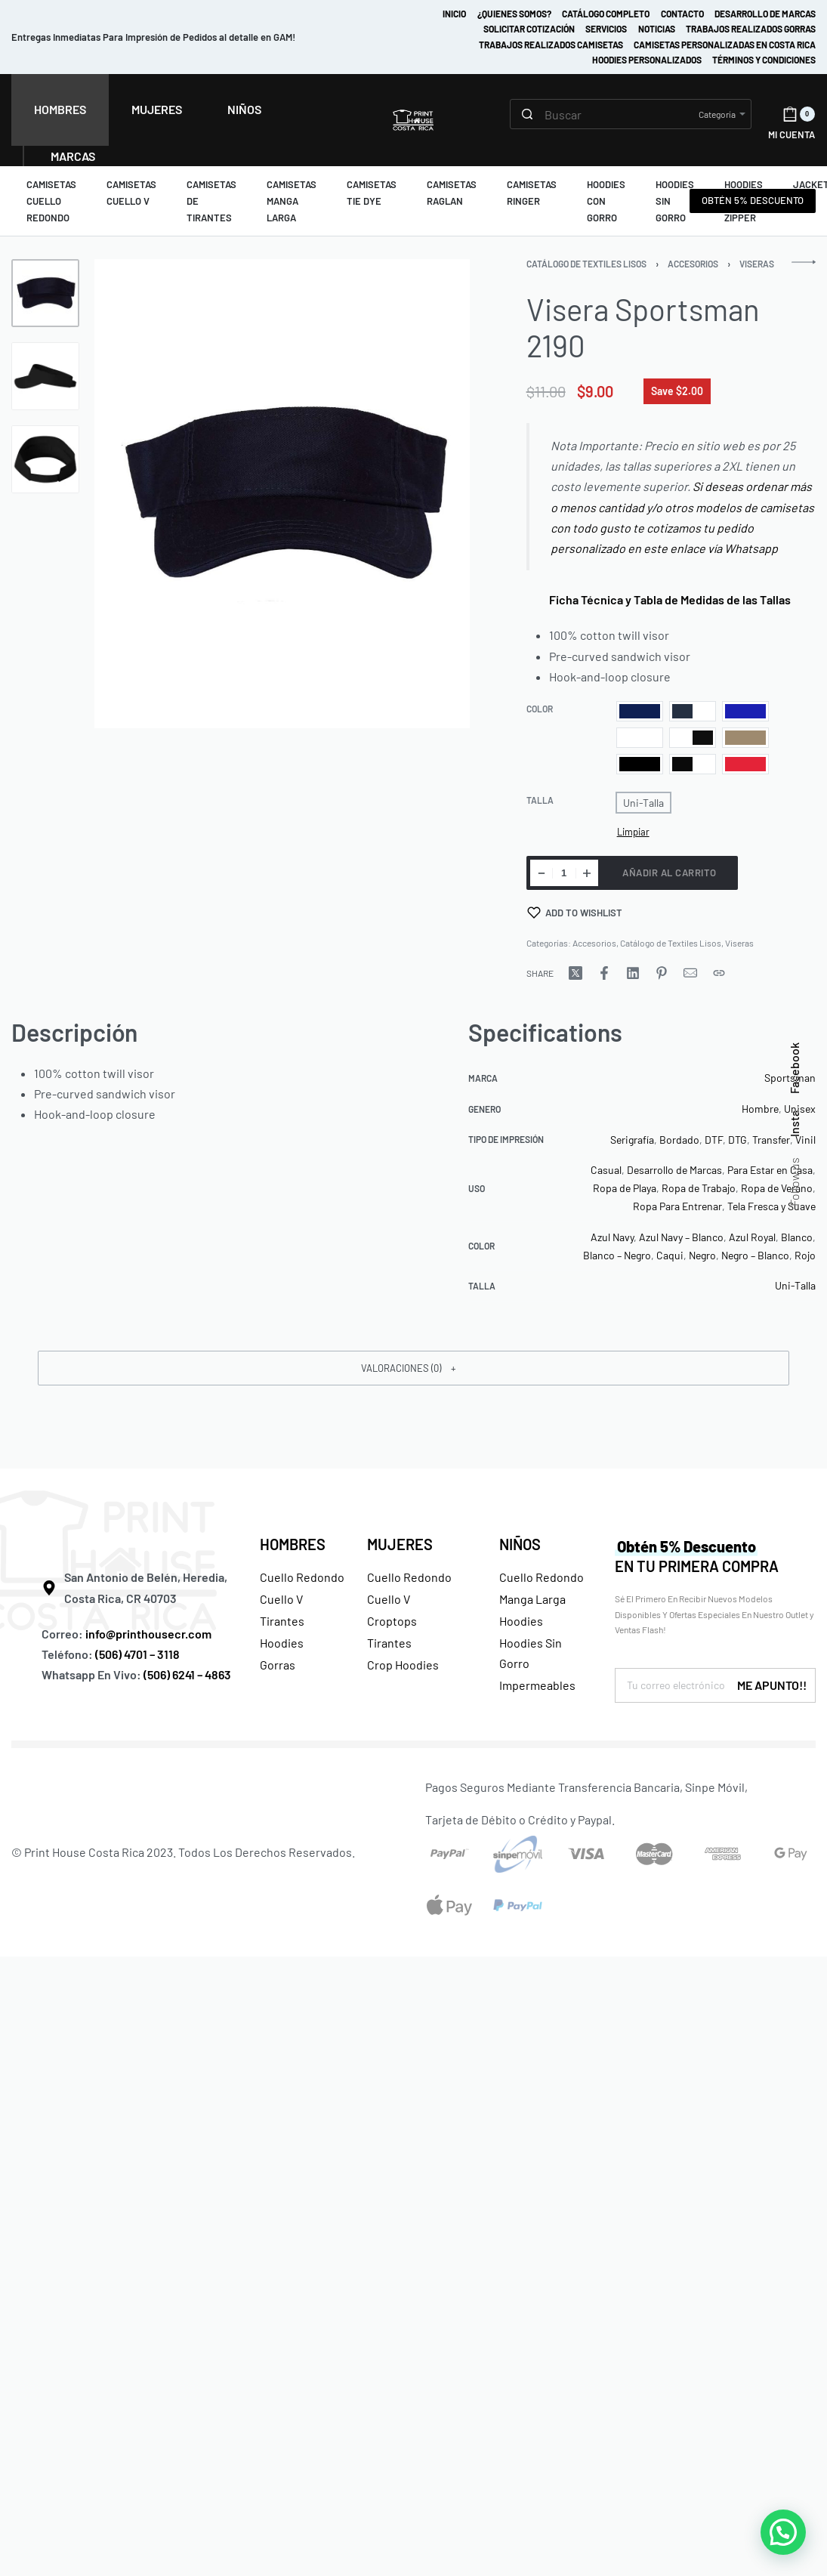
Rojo (805, 1255)
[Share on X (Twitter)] (575, 973)
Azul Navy (612, 1237)
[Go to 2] (45, 376)
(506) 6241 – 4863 (187, 1674)
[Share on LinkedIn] (633, 973)
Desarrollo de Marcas (674, 1169)
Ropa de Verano (777, 1187)
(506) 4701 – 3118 (138, 1654)
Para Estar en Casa (770, 1169)
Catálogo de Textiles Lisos (586, 263)
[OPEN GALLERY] (282, 493)
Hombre (760, 1108)
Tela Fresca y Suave (771, 1206)
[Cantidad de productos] (564, 873)
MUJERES (400, 1544)
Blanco (797, 1237)
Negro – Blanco (755, 1255)
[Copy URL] (719, 973)
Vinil (805, 1139)
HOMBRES (293, 1544)
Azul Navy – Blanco (681, 1237)
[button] (413, 1368)
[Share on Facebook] (604, 973)
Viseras (756, 263)
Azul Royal (752, 1237)
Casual (606, 1169)
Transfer (771, 1139)
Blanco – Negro (617, 1255)
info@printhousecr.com (148, 1633)
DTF (714, 1139)
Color (539, 708)
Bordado (679, 1139)
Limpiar (633, 832)
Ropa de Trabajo (699, 1187)
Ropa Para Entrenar (677, 1206)
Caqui (670, 1255)
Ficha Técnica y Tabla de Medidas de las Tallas (665, 599)
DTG (737, 1139)
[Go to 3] (45, 459)
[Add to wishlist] (575, 912)
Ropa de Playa (624, 1187)
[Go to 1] (45, 293)
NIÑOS (520, 1544)
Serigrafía (632, 1139)
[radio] (639, 711)
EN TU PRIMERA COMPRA (697, 1556)
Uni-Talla (795, 1285)
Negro (702, 1255)
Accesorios (693, 263)
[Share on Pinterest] (661, 973)
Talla (540, 800)
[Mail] (690, 973)
